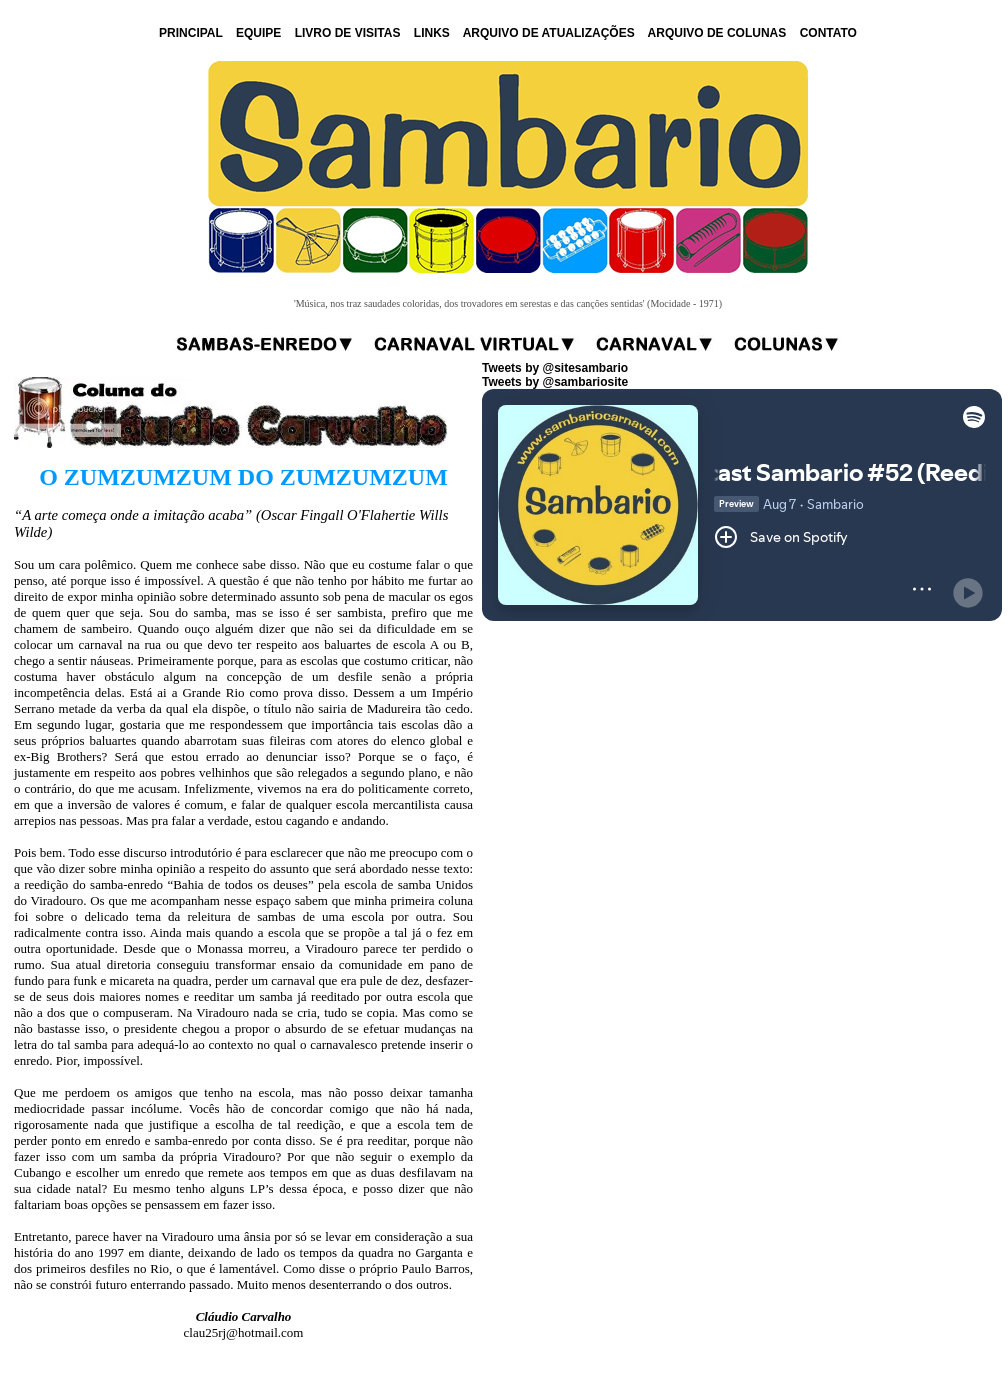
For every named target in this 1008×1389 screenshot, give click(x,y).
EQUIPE (258, 33)
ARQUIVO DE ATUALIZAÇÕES (549, 33)
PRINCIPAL (191, 33)
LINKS (432, 33)
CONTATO (828, 33)
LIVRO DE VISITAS (348, 33)
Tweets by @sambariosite (555, 382)
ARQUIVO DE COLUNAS (717, 33)
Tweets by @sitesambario (555, 368)
